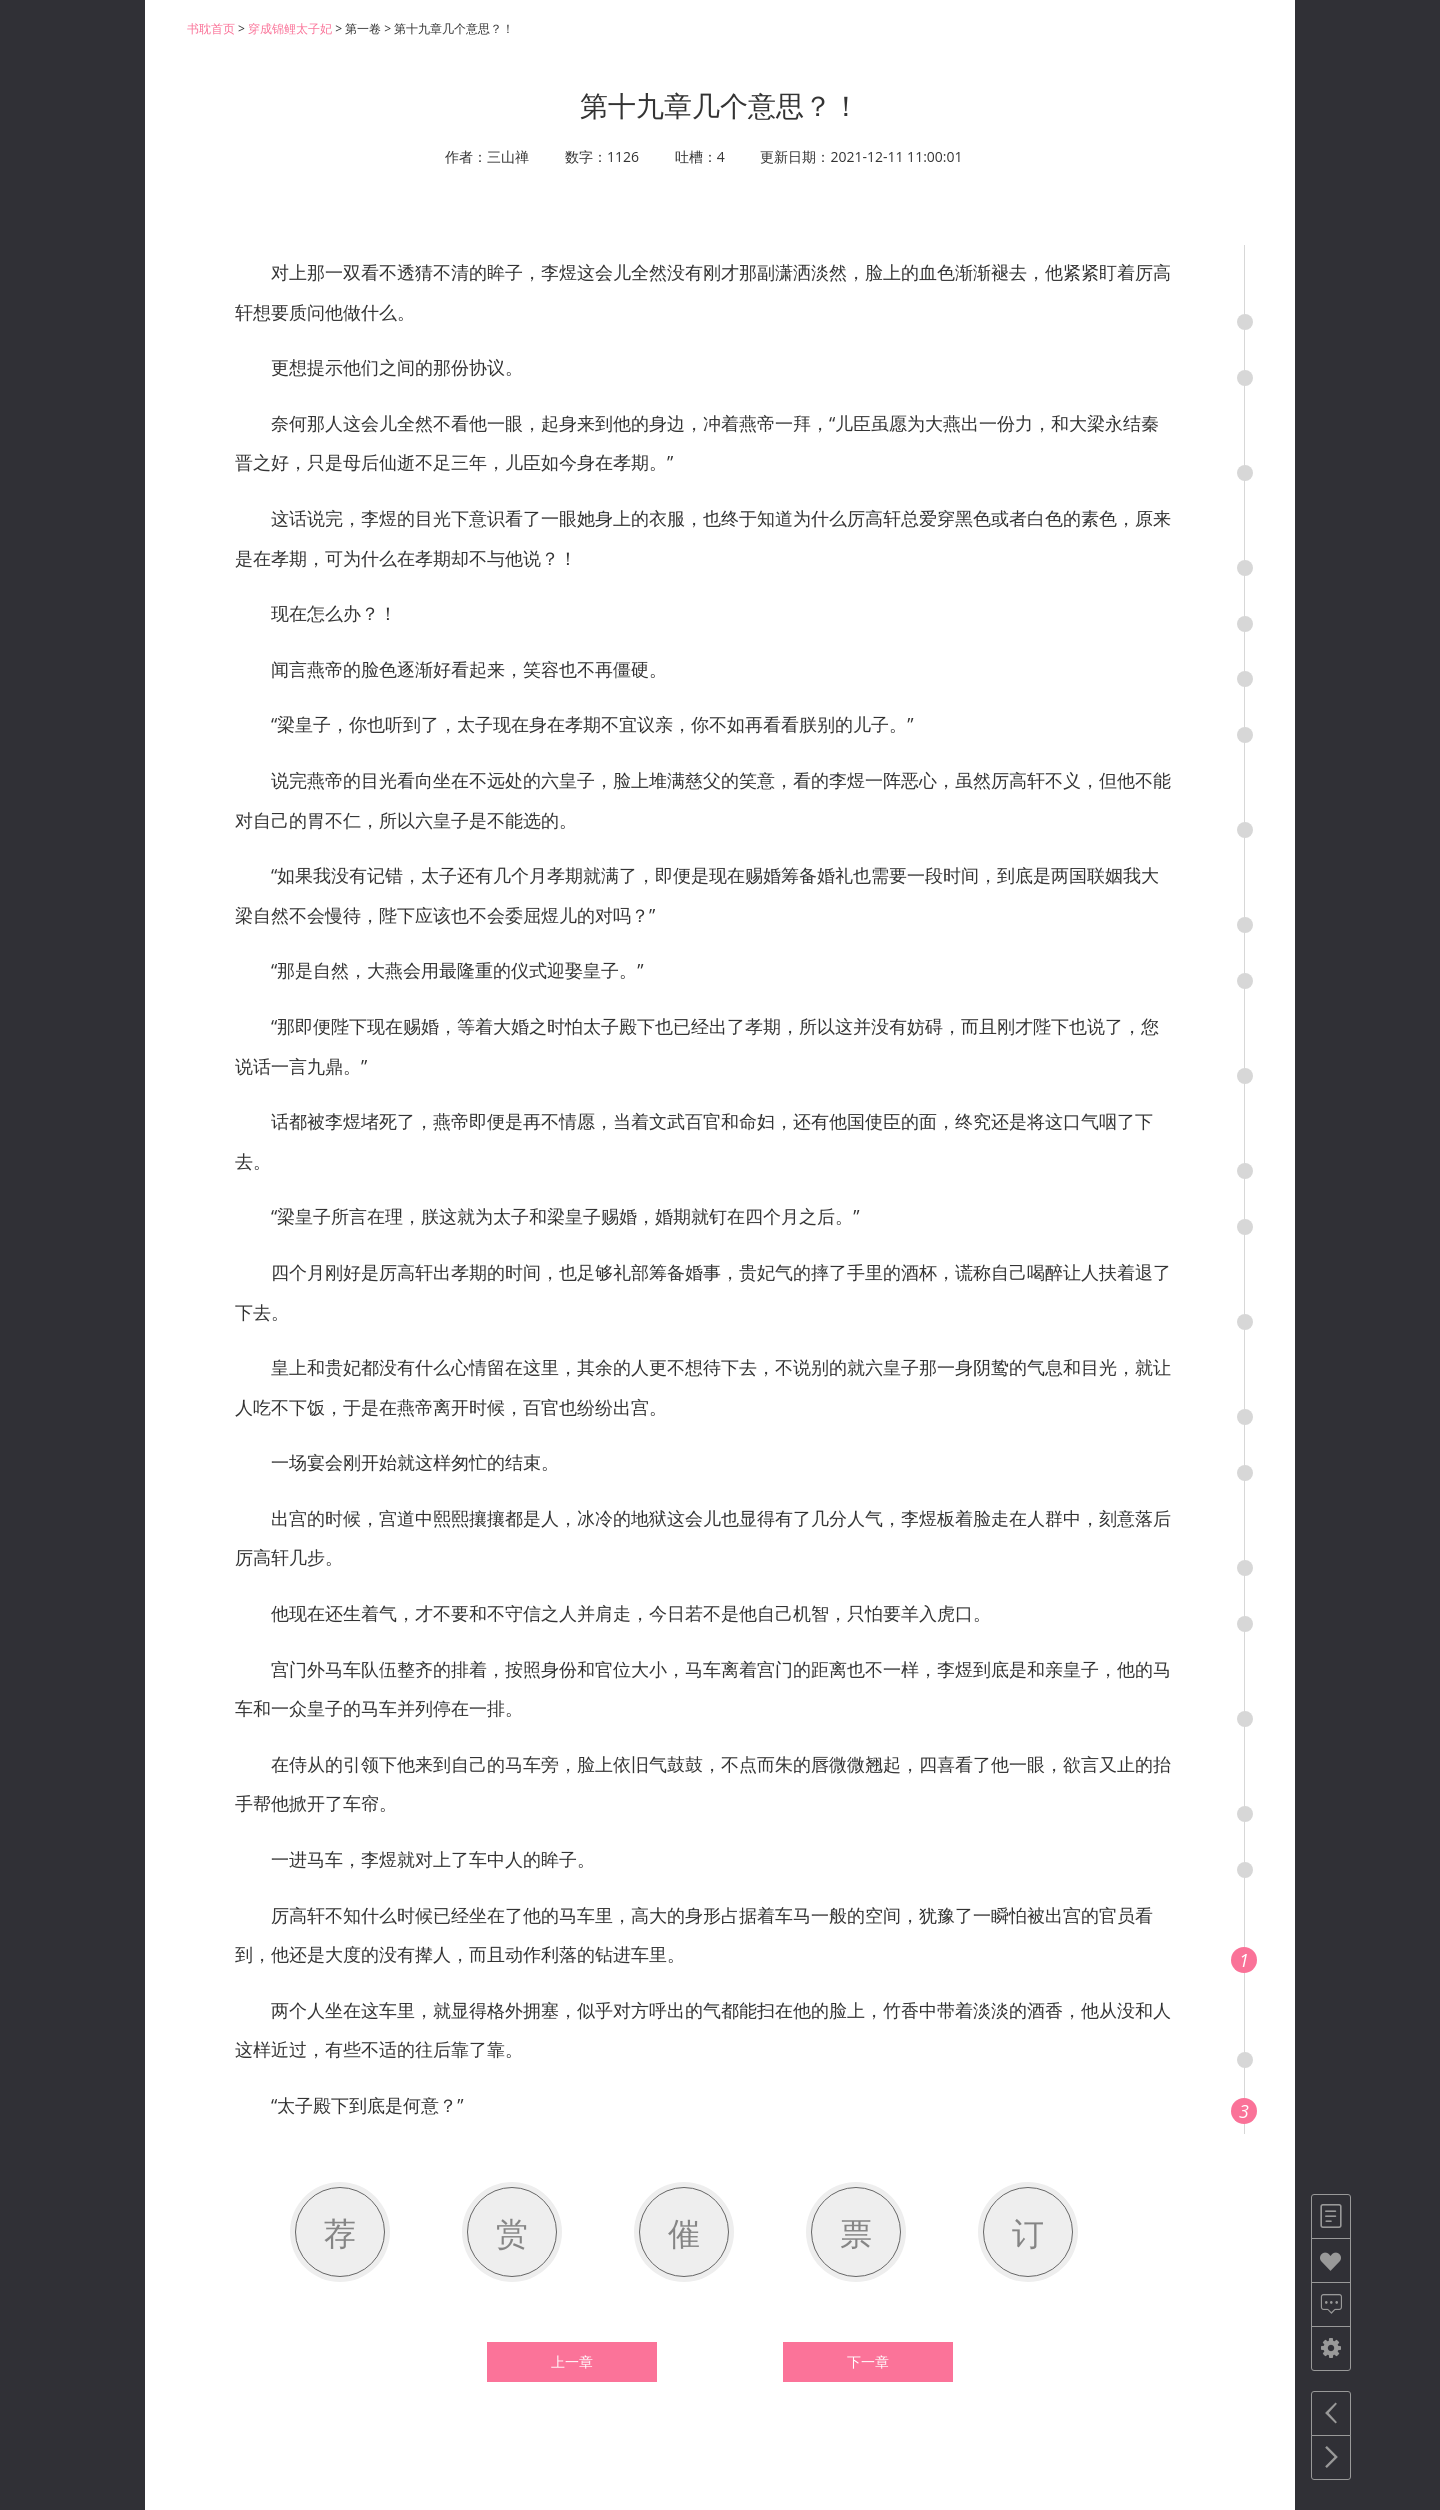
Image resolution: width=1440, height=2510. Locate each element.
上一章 (572, 2362)
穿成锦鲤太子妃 (290, 28)
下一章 (868, 2362)
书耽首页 (211, 28)
